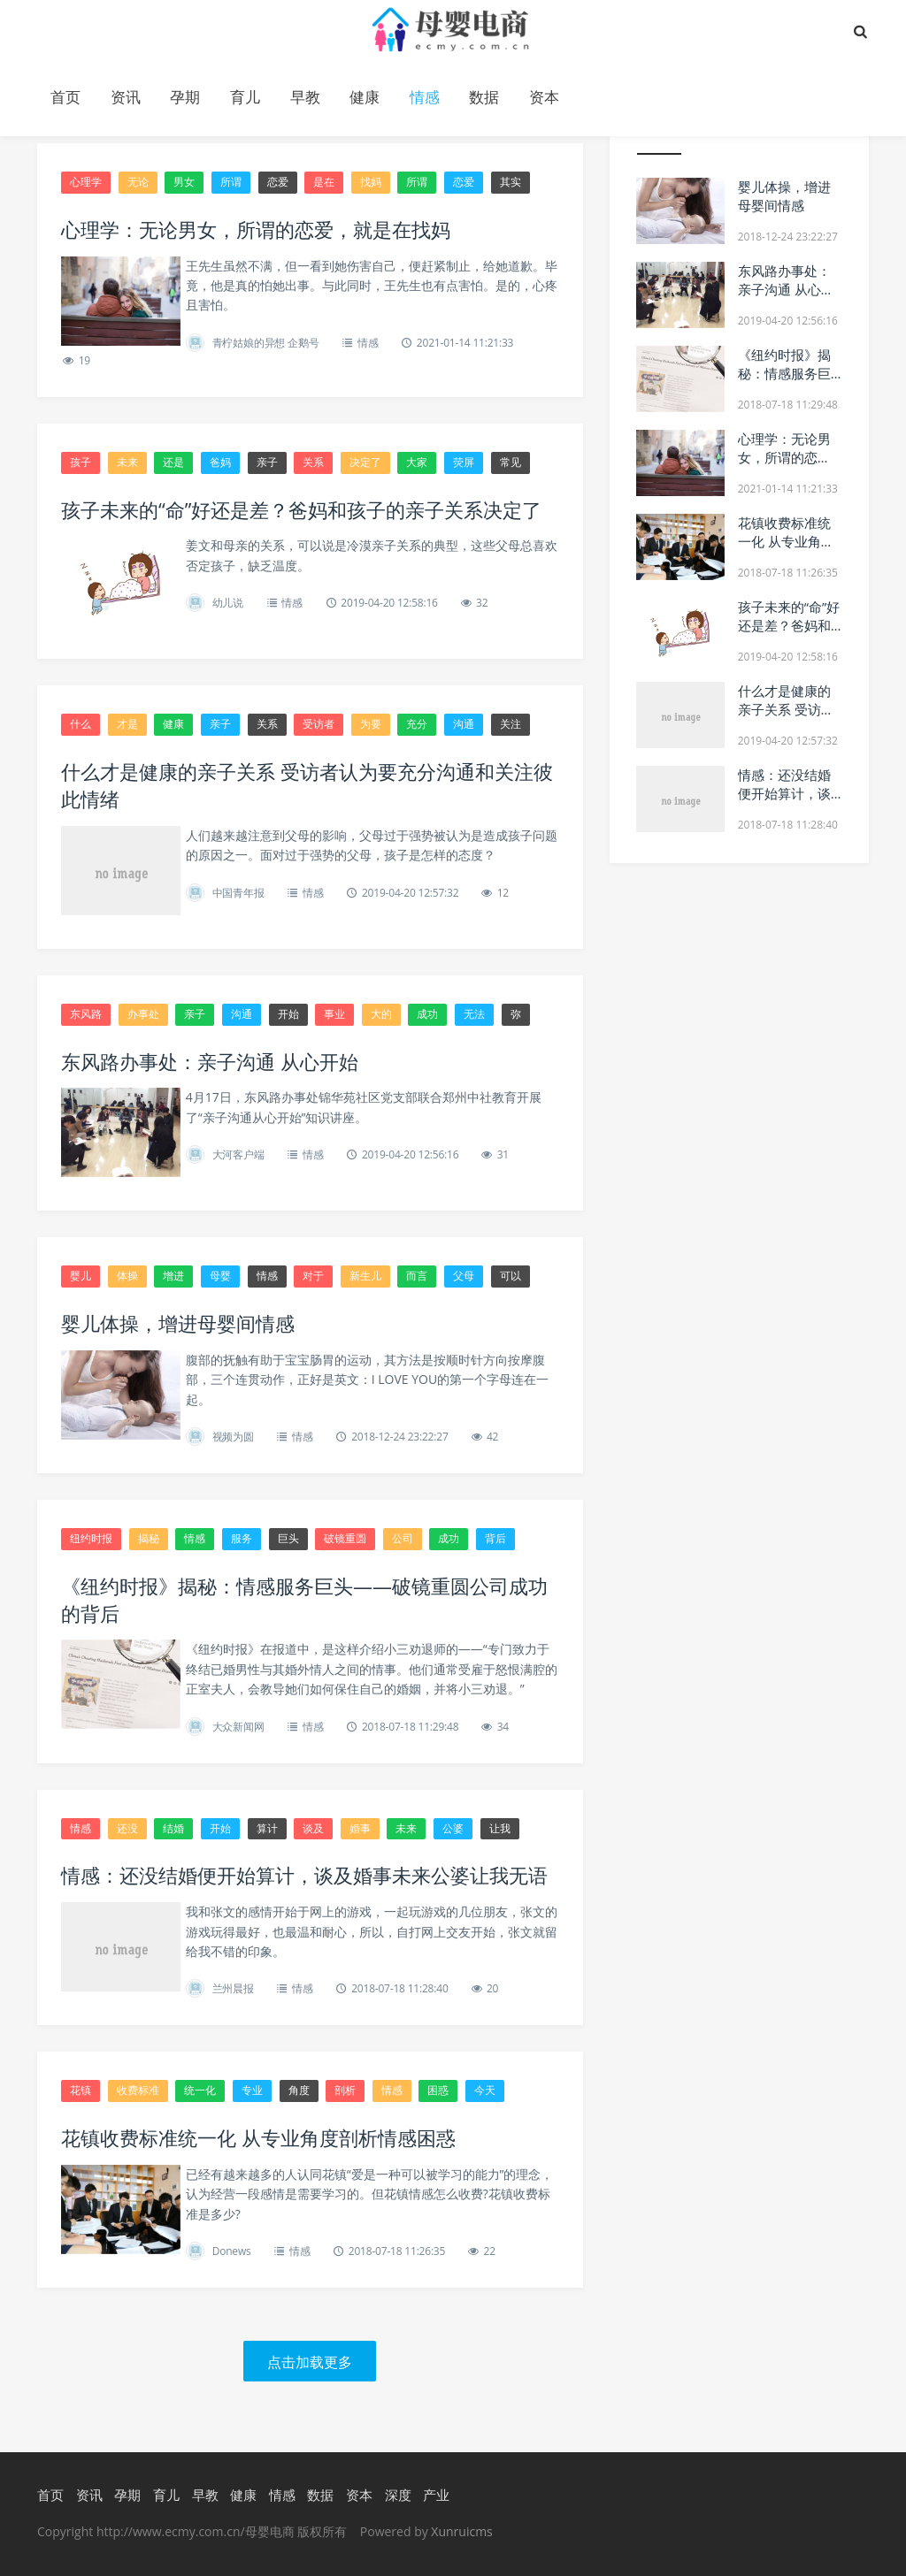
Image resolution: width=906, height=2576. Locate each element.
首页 (65, 97)
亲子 (267, 462)
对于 (313, 1275)
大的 (381, 1013)
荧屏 (463, 462)
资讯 (126, 97)
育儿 (245, 97)
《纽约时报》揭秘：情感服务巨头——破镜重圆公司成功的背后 (784, 382)
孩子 (80, 462)
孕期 (185, 97)
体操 (127, 1275)
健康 (364, 97)
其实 (510, 181)
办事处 (143, 1013)
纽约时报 (91, 1538)
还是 (173, 462)
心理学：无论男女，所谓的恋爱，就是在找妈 (255, 229)
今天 (484, 2090)
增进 (173, 1275)
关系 (313, 462)
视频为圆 (233, 1436)
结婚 (173, 1828)
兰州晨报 (233, 1988)
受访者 (318, 723)
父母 (463, 1275)
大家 (416, 462)
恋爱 (277, 181)
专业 (252, 2090)
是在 (323, 181)
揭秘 (148, 1538)
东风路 (86, 1013)
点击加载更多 (309, 2362)
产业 (436, 2494)
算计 (267, 1828)
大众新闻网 (238, 1726)
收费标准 (138, 2090)
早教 (305, 97)
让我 (500, 1828)
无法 (474, 1013)
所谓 (231, 181)
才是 (127, 723)
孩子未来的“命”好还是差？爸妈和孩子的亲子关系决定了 (301, 509)
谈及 (313, 1828)
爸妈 (220, 462)
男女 (184, 181)
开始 (288, 1013)
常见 (510, 462)
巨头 (288, 1538)
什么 (80, 723)
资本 (544, 97)
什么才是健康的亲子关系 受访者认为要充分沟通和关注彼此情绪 (786, 718)
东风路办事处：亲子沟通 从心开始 (209, 1061)
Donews (231, 2251)
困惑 (438, 2090)
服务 (241, 1538)
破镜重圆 (345, 1538)
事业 (334, 1013)
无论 (138, 181)
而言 (416, 1275)
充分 (416, 723)
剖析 (345, 2090)
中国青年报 (238, 892)
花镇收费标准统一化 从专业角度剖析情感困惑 (258, 2137)
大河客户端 (238, 1154)
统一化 (200, 2090)
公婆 (453, 1828)
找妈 (370, 181)
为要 (370, 723)
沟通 (463, 723)
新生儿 (365, 1275)
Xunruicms (461, 2531)
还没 (127, 1828)
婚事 (360, 1828)
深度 (398, 2494)
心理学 (86, 181)
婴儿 (80, 1275)
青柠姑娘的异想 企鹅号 (265, 342)
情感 (425, 97)
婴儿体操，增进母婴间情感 (178, 1323)
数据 (484, 97)
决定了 (365, 462)
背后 (495, 1538)
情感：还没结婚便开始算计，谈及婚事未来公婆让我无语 (304, 1874)
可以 (510, 1275)
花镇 (80, 2090)
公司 (402, 1538)
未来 (127, 462)
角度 (299, 2090)
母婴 (220, 1275)
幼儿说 (227, 602)
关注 (510, 723)
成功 (427, 1013)
